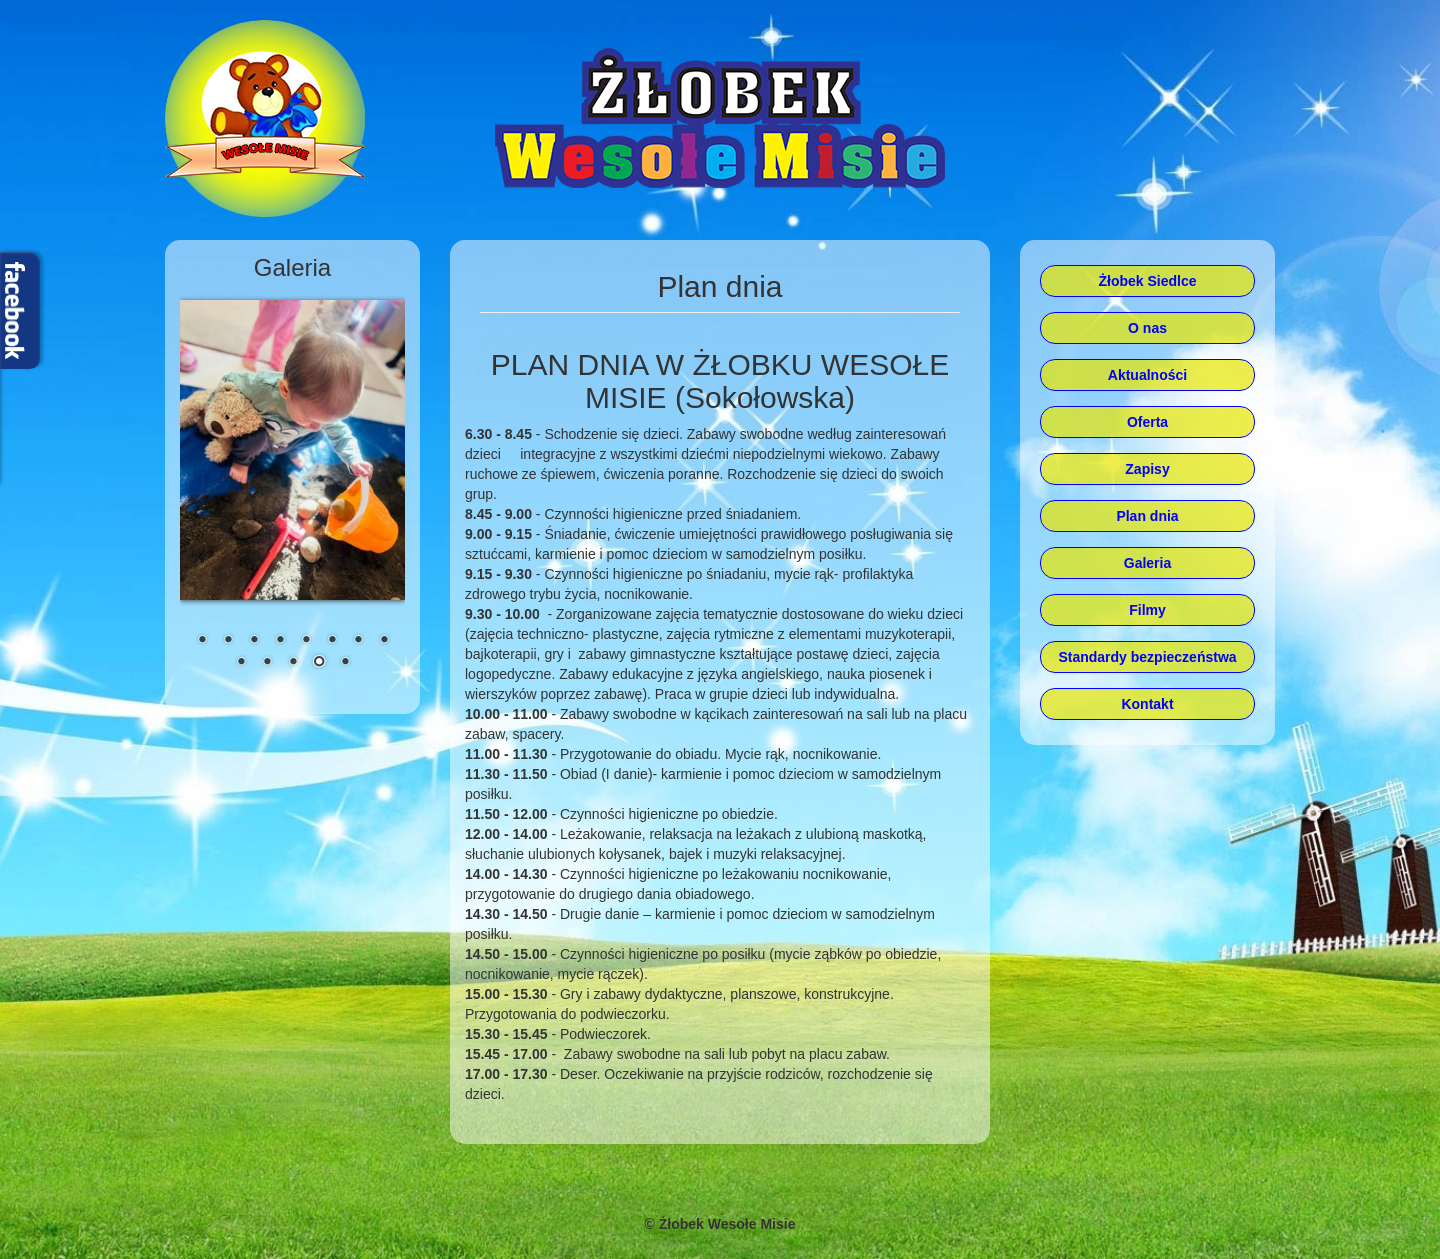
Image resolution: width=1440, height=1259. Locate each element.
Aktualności (1147, 375)
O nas (1147, 328)
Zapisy (1147, 469)
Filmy (1147, 610)
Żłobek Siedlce (1147, 281)
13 (345, 663)
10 (267, 663)
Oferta (1147, 422)
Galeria (1147, 563)
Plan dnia (1147, 516)
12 (319, 663)
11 (293, 663)
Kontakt (1147, 704)
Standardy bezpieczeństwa (1147, 657)
